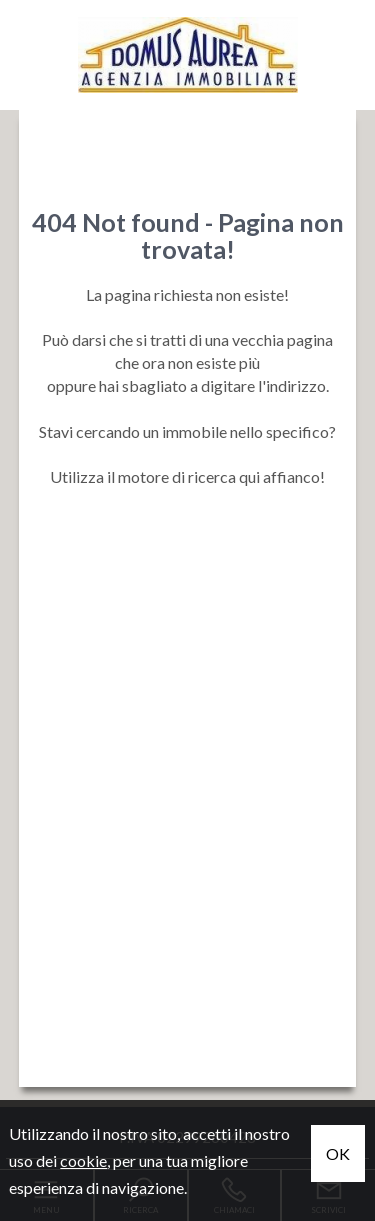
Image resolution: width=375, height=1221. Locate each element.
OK (338, 1153)
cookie (83, 1160)
